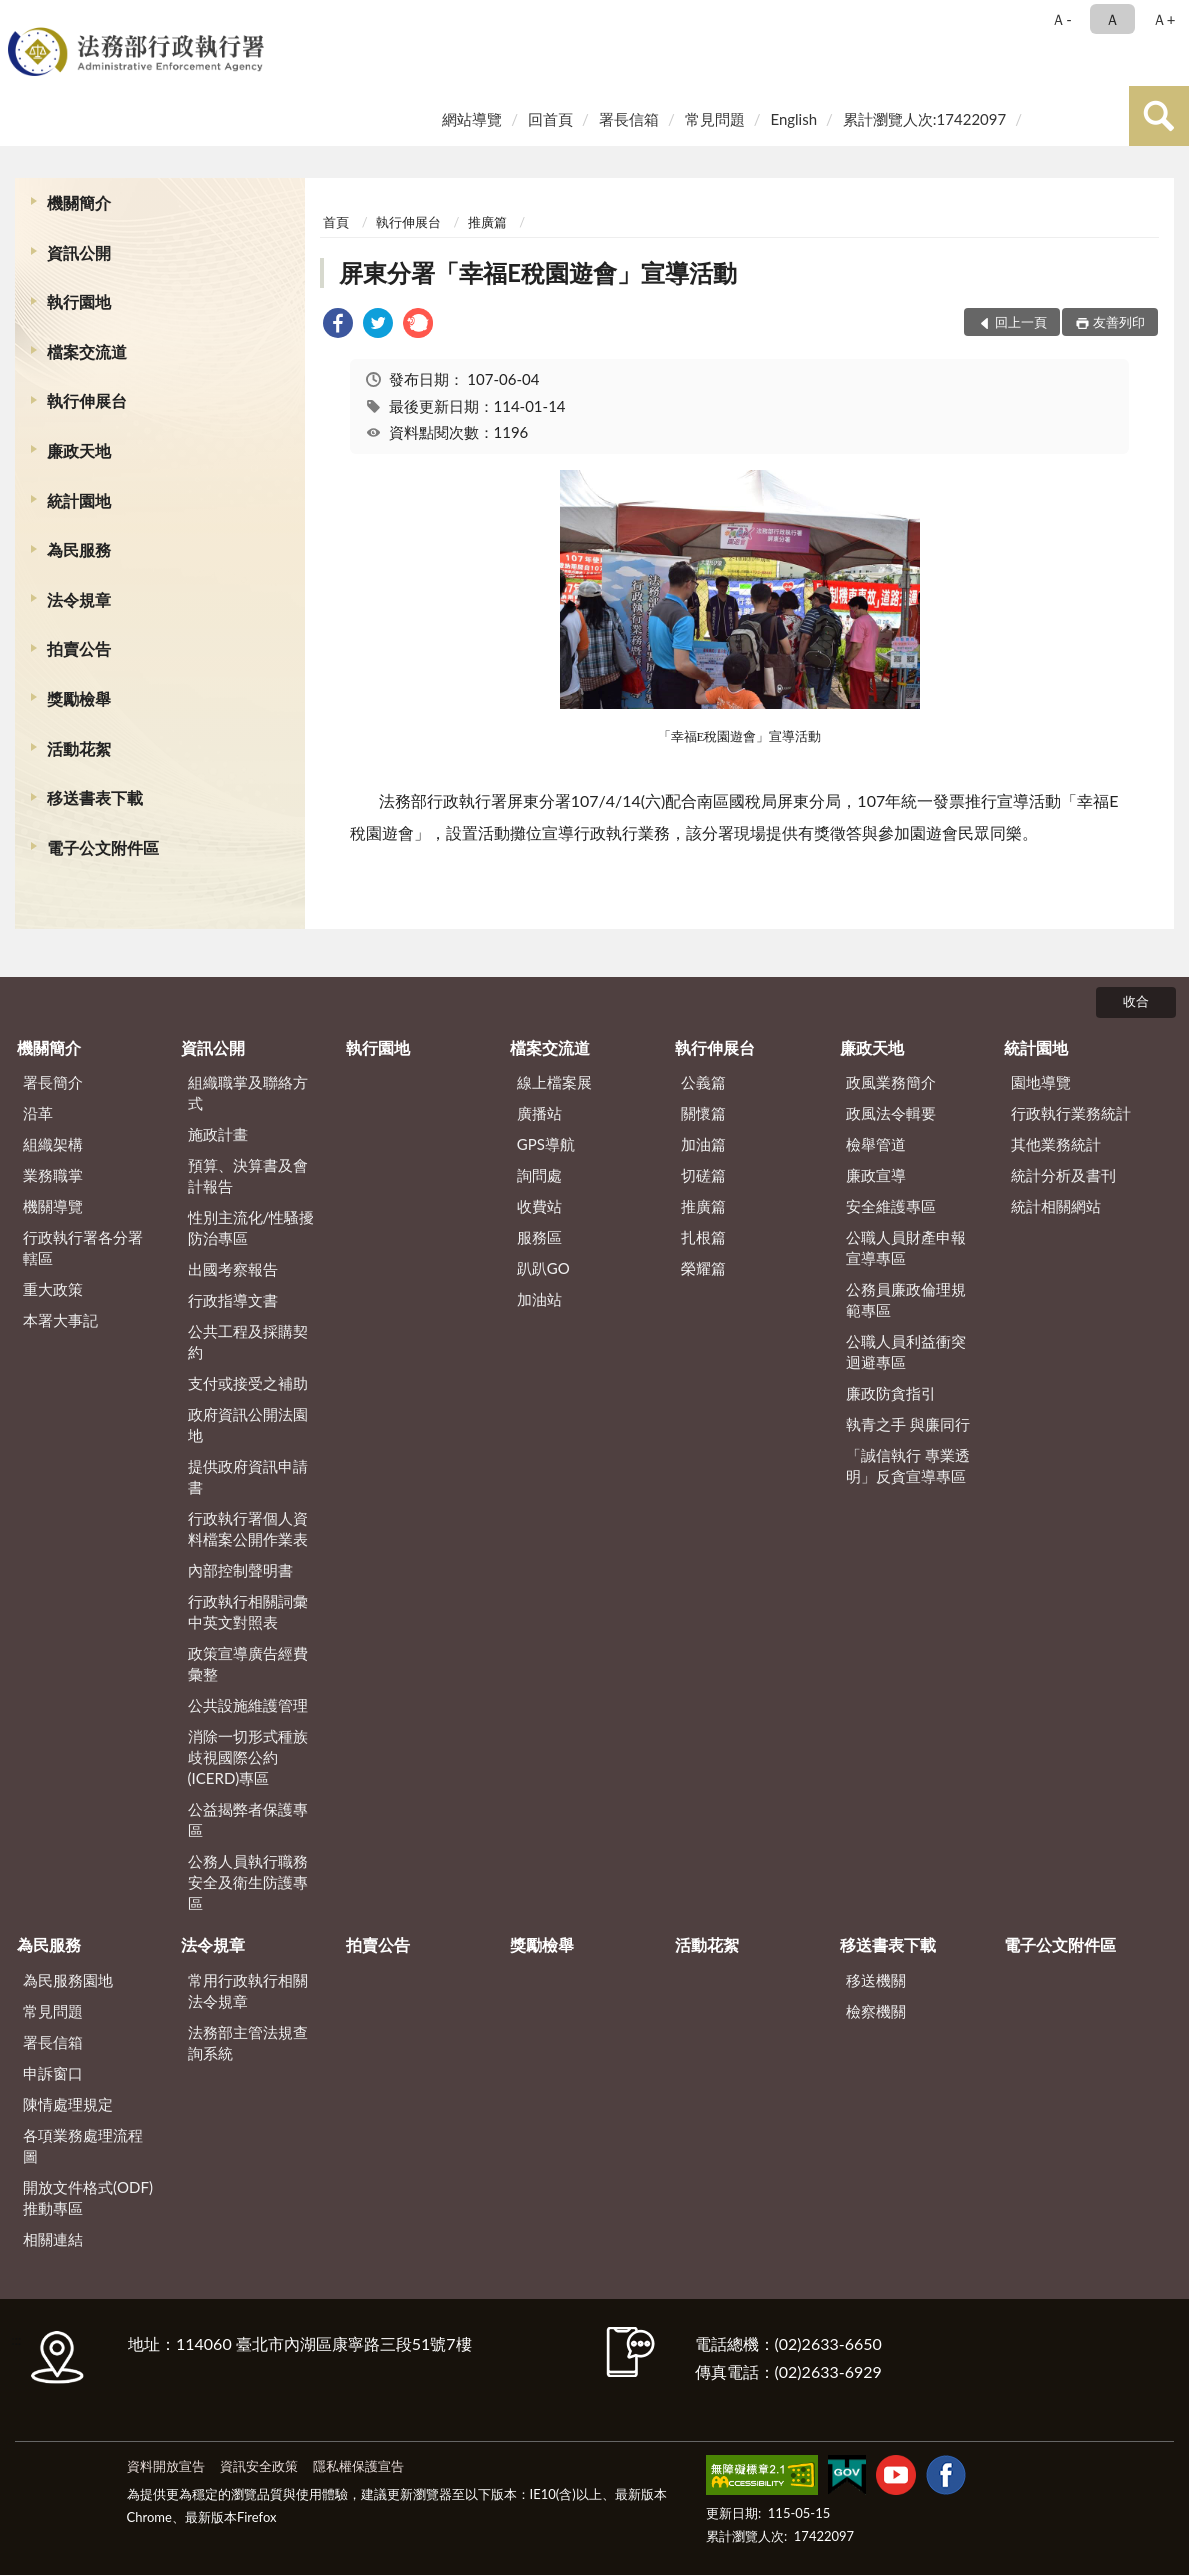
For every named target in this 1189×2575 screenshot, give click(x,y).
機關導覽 (53, 1206)
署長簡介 (53, 1082)
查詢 (1159, 116)
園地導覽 (1041, 1082)
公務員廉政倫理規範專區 (906, 1299)
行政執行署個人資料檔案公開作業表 (248, 1528)
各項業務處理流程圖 (83, 2145)
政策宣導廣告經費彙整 (248, 1663)
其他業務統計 (1056, 1144)
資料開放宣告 (166, 2466)
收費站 (539, 1206)
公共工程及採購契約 (248, 1341)
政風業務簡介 (891, 1082)
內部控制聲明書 (240, 1570)
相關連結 (53, 2239)
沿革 (38, 1113)
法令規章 (79, 599)
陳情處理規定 (68, 2104)
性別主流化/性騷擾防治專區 (251, 1227)
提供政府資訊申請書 (248, 1476)
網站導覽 (472, 119)
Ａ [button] (1112, 19)
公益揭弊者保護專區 (248, 1819)
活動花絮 (79, 748)
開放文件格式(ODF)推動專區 (88, 2197)
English (793, 119)
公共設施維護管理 (248, 1705)
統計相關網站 (1056, 1206)
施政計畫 (218, 1134)
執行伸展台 (87, 400)
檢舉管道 (876, 1144)
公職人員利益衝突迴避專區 (906, 1351)
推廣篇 (487, 222)
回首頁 (550, 119)
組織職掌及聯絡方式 (248, 1092)
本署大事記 (60, 1320)
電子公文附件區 (103, 847)
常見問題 (715, 119)
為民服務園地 (68, 1980)
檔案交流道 (87, 351)
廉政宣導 (876, 1175)
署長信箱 (629, 119)
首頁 (336, 222)
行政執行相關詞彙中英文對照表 (248, 1611)
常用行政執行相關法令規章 (248, 1990)
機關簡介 (79, 202)
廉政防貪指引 (891, 1393)
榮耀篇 (703, 1268)
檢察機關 (876, 2011)
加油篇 (703, 1144)
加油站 (539, 1299)
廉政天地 (79, 450)
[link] (338, 325)
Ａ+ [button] (1164, 19)
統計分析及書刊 (1063, 1175)
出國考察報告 (233, 1269)
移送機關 (876, 1980)
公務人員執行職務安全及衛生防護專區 (248, 1882)
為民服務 (79, 549)
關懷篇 (703, 1113)
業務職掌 (53, 1175)
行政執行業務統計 (1071, 1113)
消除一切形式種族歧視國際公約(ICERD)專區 (248, 1757)
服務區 (539, 1237)
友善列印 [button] (1119, 322)
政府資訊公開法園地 (248, 1424)
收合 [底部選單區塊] (1136, 1001)
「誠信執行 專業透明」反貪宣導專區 (908, 1465)
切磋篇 (703, 1175)
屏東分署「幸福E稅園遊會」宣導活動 (538, 272)
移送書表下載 (95, 797)
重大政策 (53, 1289)
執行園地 (79, 301)
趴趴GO (543, 1268)
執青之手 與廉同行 (908, 1424)
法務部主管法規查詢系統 (248, 2042)
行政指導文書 (233, 1300)
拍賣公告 (79, 648)
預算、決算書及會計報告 (248, 1175)
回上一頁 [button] (1021, 322)
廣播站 (539, 1113)
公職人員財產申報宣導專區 (906, 1247)
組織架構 (53, 1144)
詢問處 (539, 1175)
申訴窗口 (53, 2073)
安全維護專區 (891, 1206)
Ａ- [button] (1061, 19)
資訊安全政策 (259, 2466)
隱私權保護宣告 (358, 2466)
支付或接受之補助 (248, 1383)
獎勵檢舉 (79, 698)
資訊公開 (79, 252)
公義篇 (703, 1082)
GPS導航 (546, 1144)
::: (19, 17)
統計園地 (79, 500)
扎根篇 (703, 1237)
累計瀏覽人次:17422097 (924, 119)
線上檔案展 (554, 1082)
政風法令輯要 (891, 1113)
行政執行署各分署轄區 (83, 1247)
